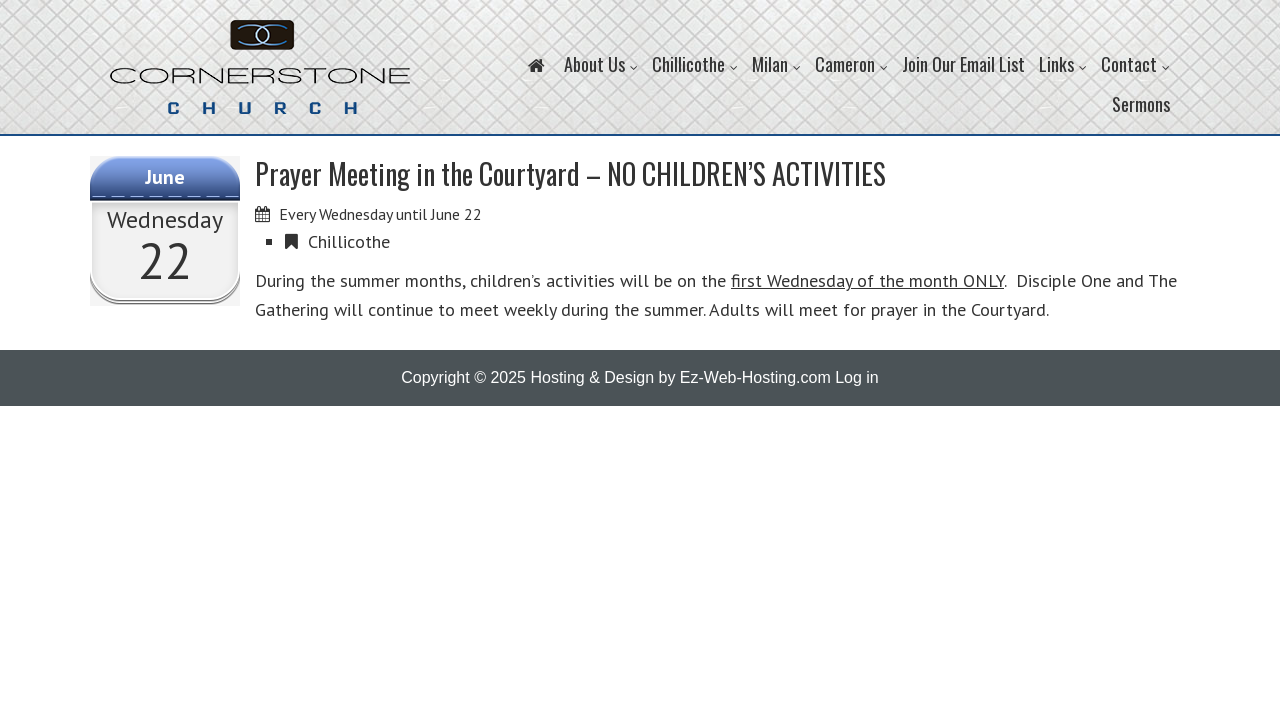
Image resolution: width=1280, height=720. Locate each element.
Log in (857, 377)
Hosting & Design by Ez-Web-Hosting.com (680, 377)
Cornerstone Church (260, 77)
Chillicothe (349, 241)
